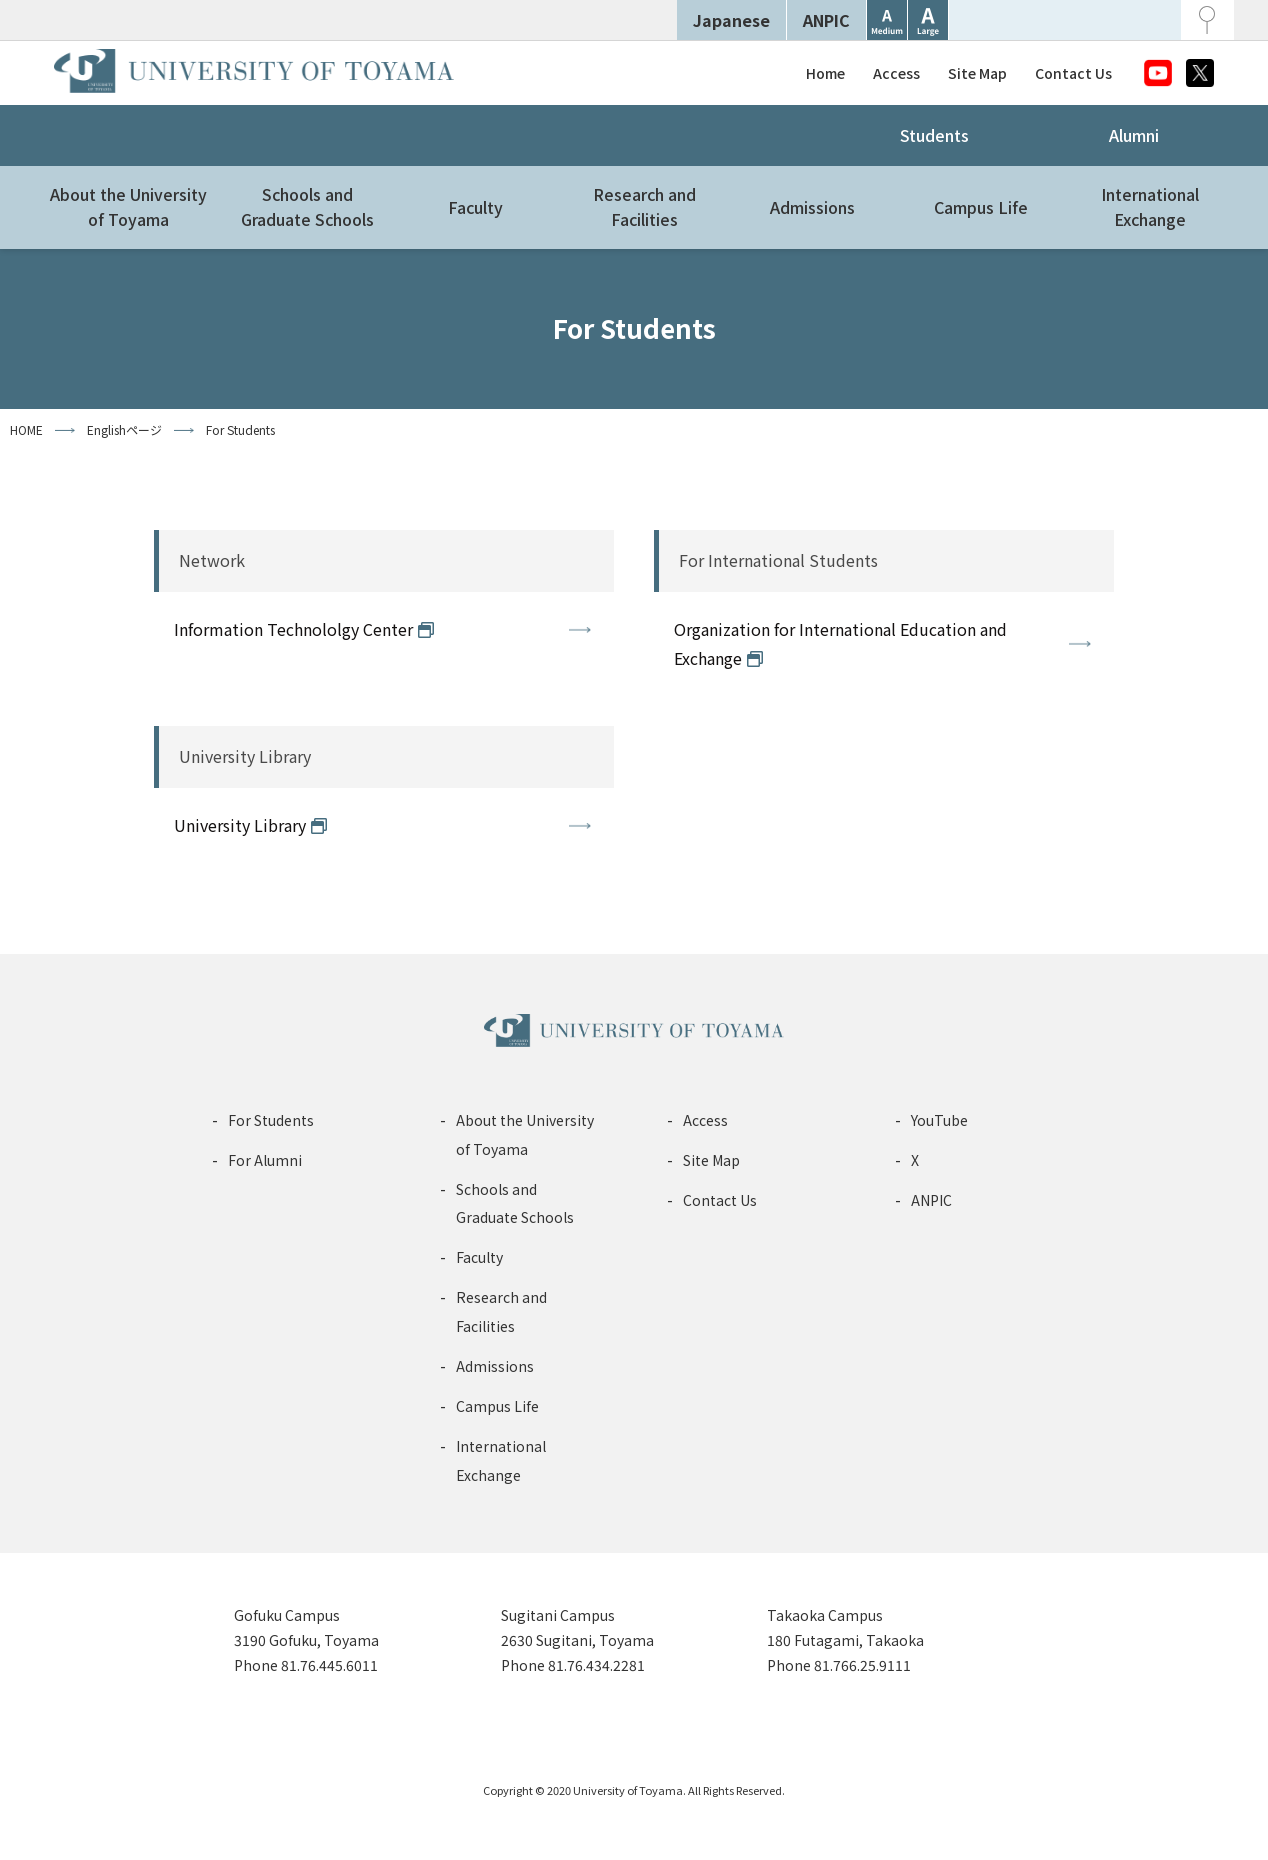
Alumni (1134, 135)
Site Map (977, 73)
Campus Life (981, 207)
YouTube (939, 1120)
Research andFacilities (644, 207)
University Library (240, 825)
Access (896, 73)
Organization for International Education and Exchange (840, 643)
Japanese (731, 20)
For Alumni (265, 1160)
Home (825, 73)
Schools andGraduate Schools (307, 207)
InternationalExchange (1150, 207)
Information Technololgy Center (293, 629)
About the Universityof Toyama (128, 207)
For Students (271, 1120)
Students (934, 135)
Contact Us (1073, 73)
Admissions (812, 207)
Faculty (475, 207)
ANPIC (826, 20)
